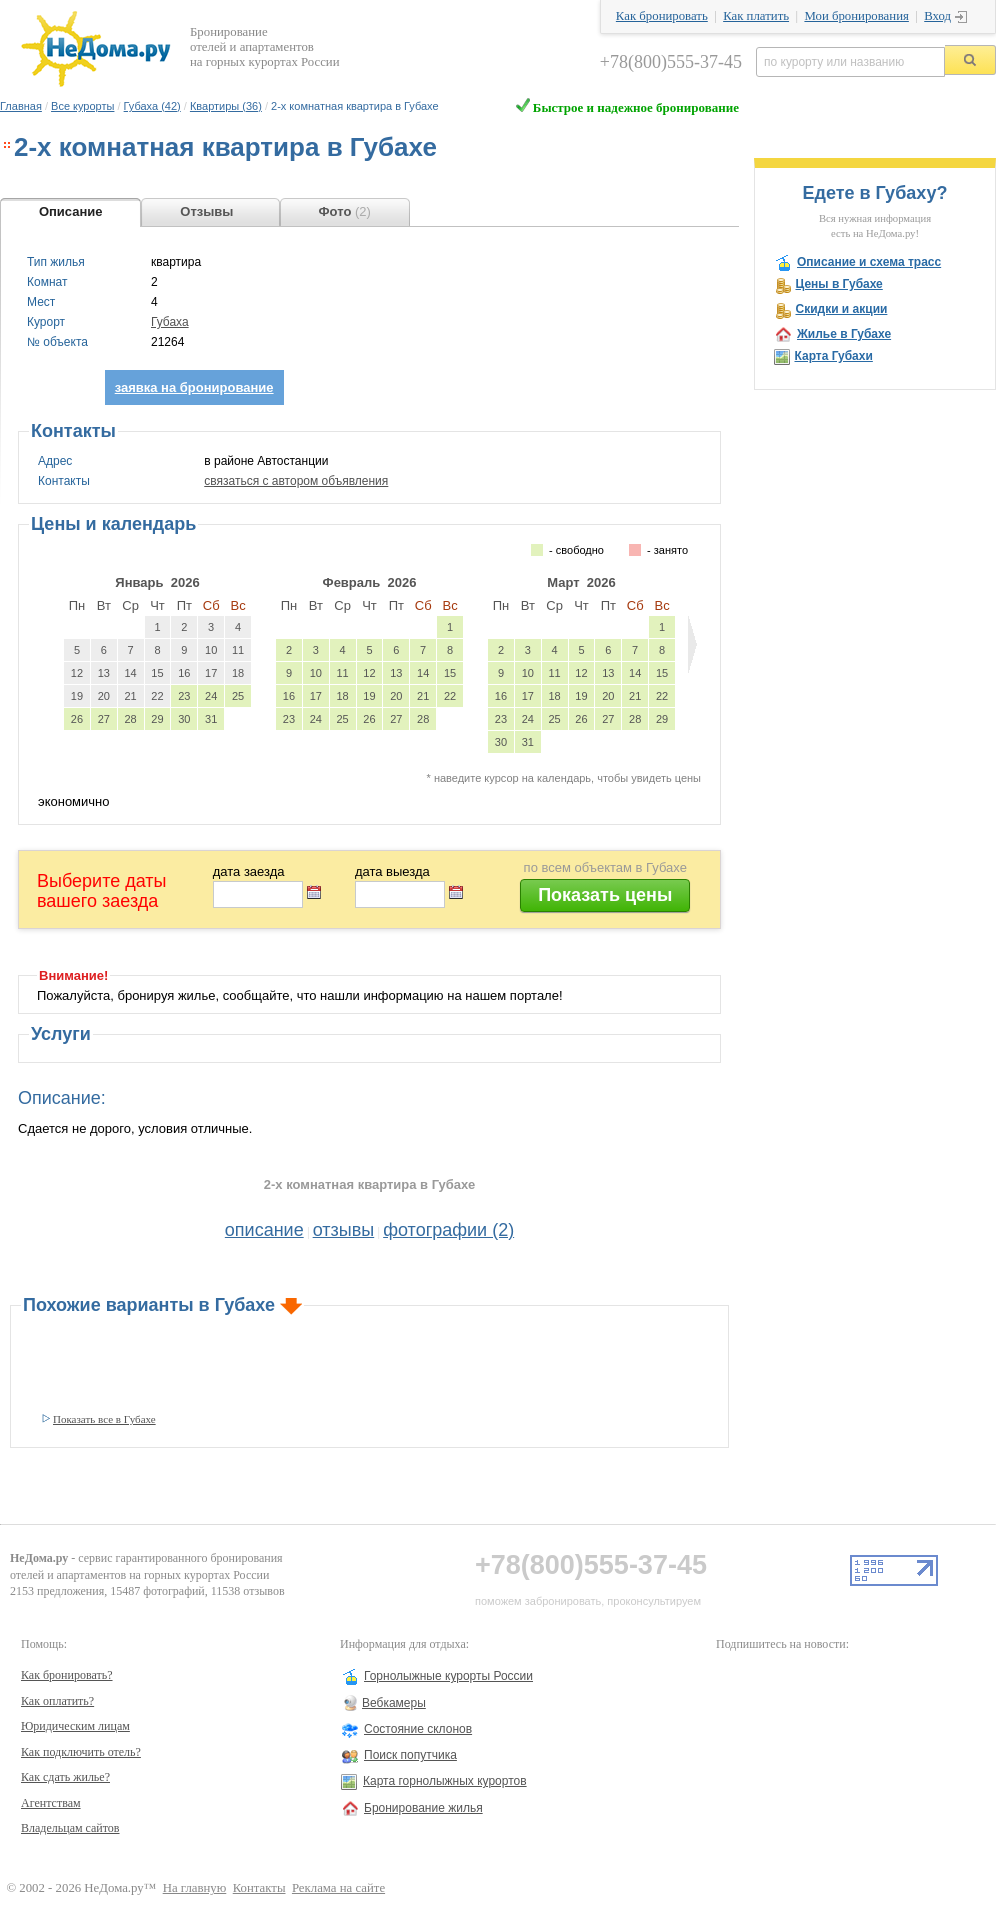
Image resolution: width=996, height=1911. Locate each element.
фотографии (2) (448, 1230)
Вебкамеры (394, 1703)
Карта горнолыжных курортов (445, 1781)
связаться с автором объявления (296, 481)
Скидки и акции (841, 309)
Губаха (170, 322)
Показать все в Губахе (104, 1419)
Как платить (756, 16)
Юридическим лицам (75, 1726)
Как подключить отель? (81, 1752)
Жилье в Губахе (844, 334)
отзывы (344, 1230)
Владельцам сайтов (70, 1828)
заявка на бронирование (194, 387)
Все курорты (82, 106)
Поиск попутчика (410, 1755)
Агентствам (51, 1803)
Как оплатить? (57, 1701)
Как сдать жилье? (65, 1777)
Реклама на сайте (338, 1888)
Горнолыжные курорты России (448, 1676)
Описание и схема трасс (869, 262)
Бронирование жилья (423, 1808)
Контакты (259, 1888)
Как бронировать (662, 16)
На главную (195, 1888)
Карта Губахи (833, 356)
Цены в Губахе (838, 284)
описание (264, 1230)
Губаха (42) (152, 106)
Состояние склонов (418, 1729)
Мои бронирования (856, 16)
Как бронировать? (67, 1675)
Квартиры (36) (226, 106)
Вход (937, 16)
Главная (21, 106)
